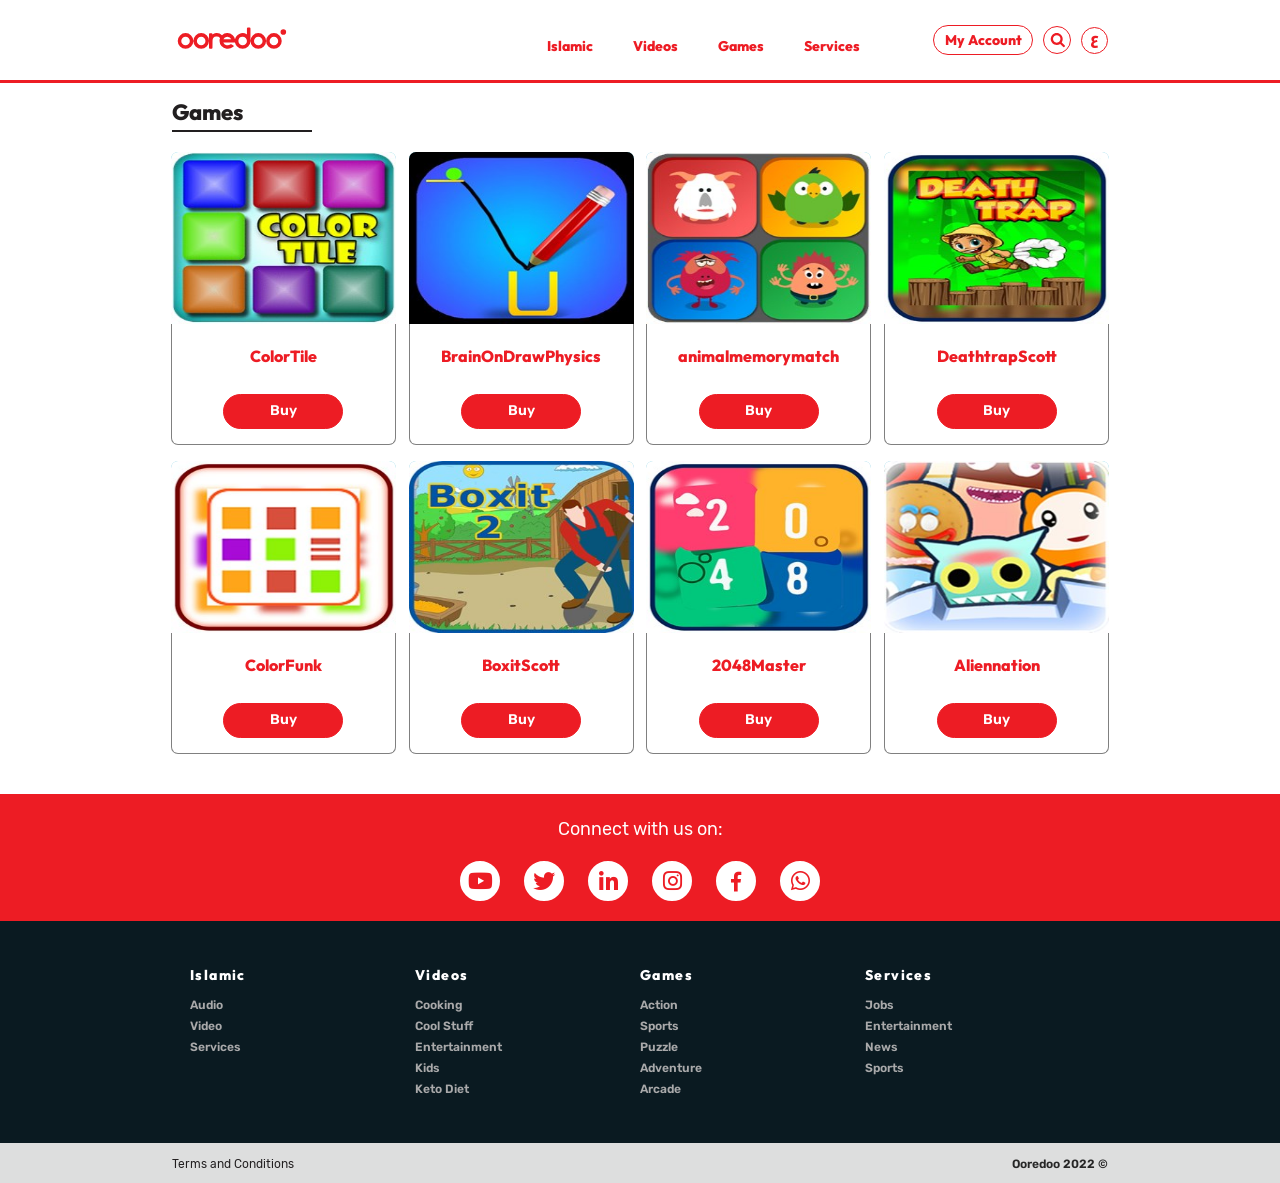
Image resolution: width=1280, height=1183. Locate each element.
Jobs (879, 1005)
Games (741, 46)
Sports (659, 1026)
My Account (983, 40)
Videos (655, 46)
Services (832, 46)
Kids (427, 1068)
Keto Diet (442, 1089)
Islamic (570, 46)
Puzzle (659, 1047)
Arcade (660, 1089)
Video (206, 1026)
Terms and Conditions (233, 1164)
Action (659, 1005)
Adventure (671, 1068)
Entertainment (458, 1047)
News (881, 1047)
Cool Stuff (444, 1026)
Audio (206, 1005)
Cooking (439, 1005)
